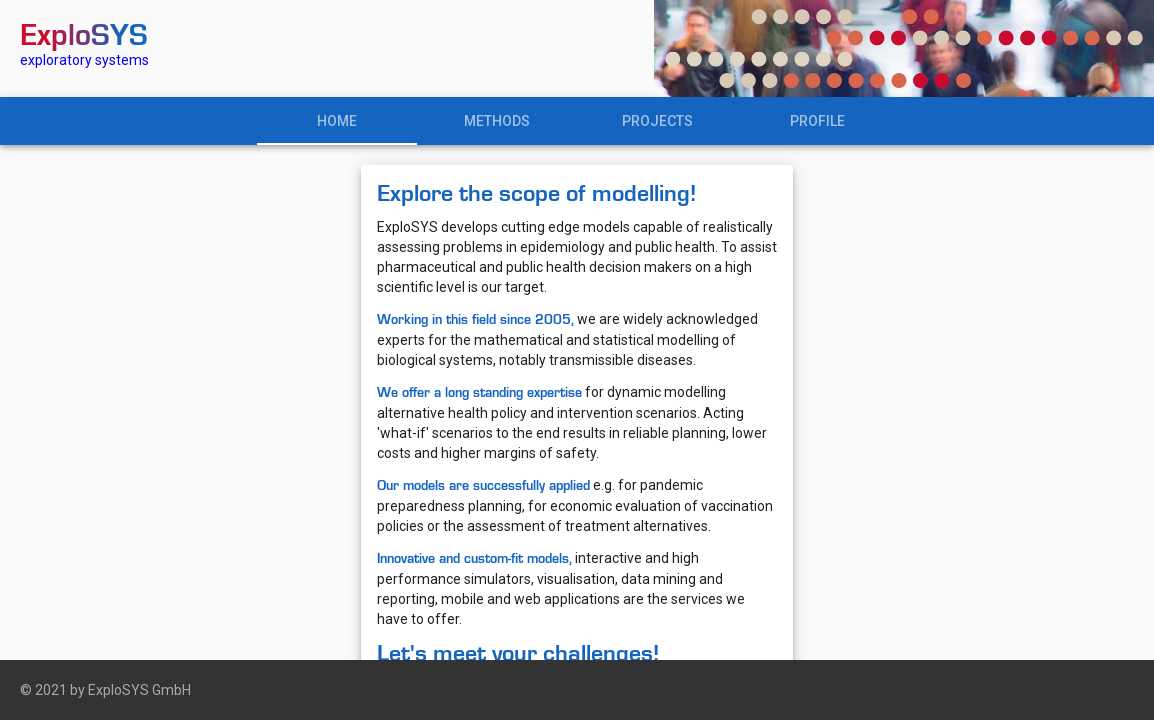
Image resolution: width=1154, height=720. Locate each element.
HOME (337, 121)
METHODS (497, 121)
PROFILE (817, 121)
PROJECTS (657, 121)
